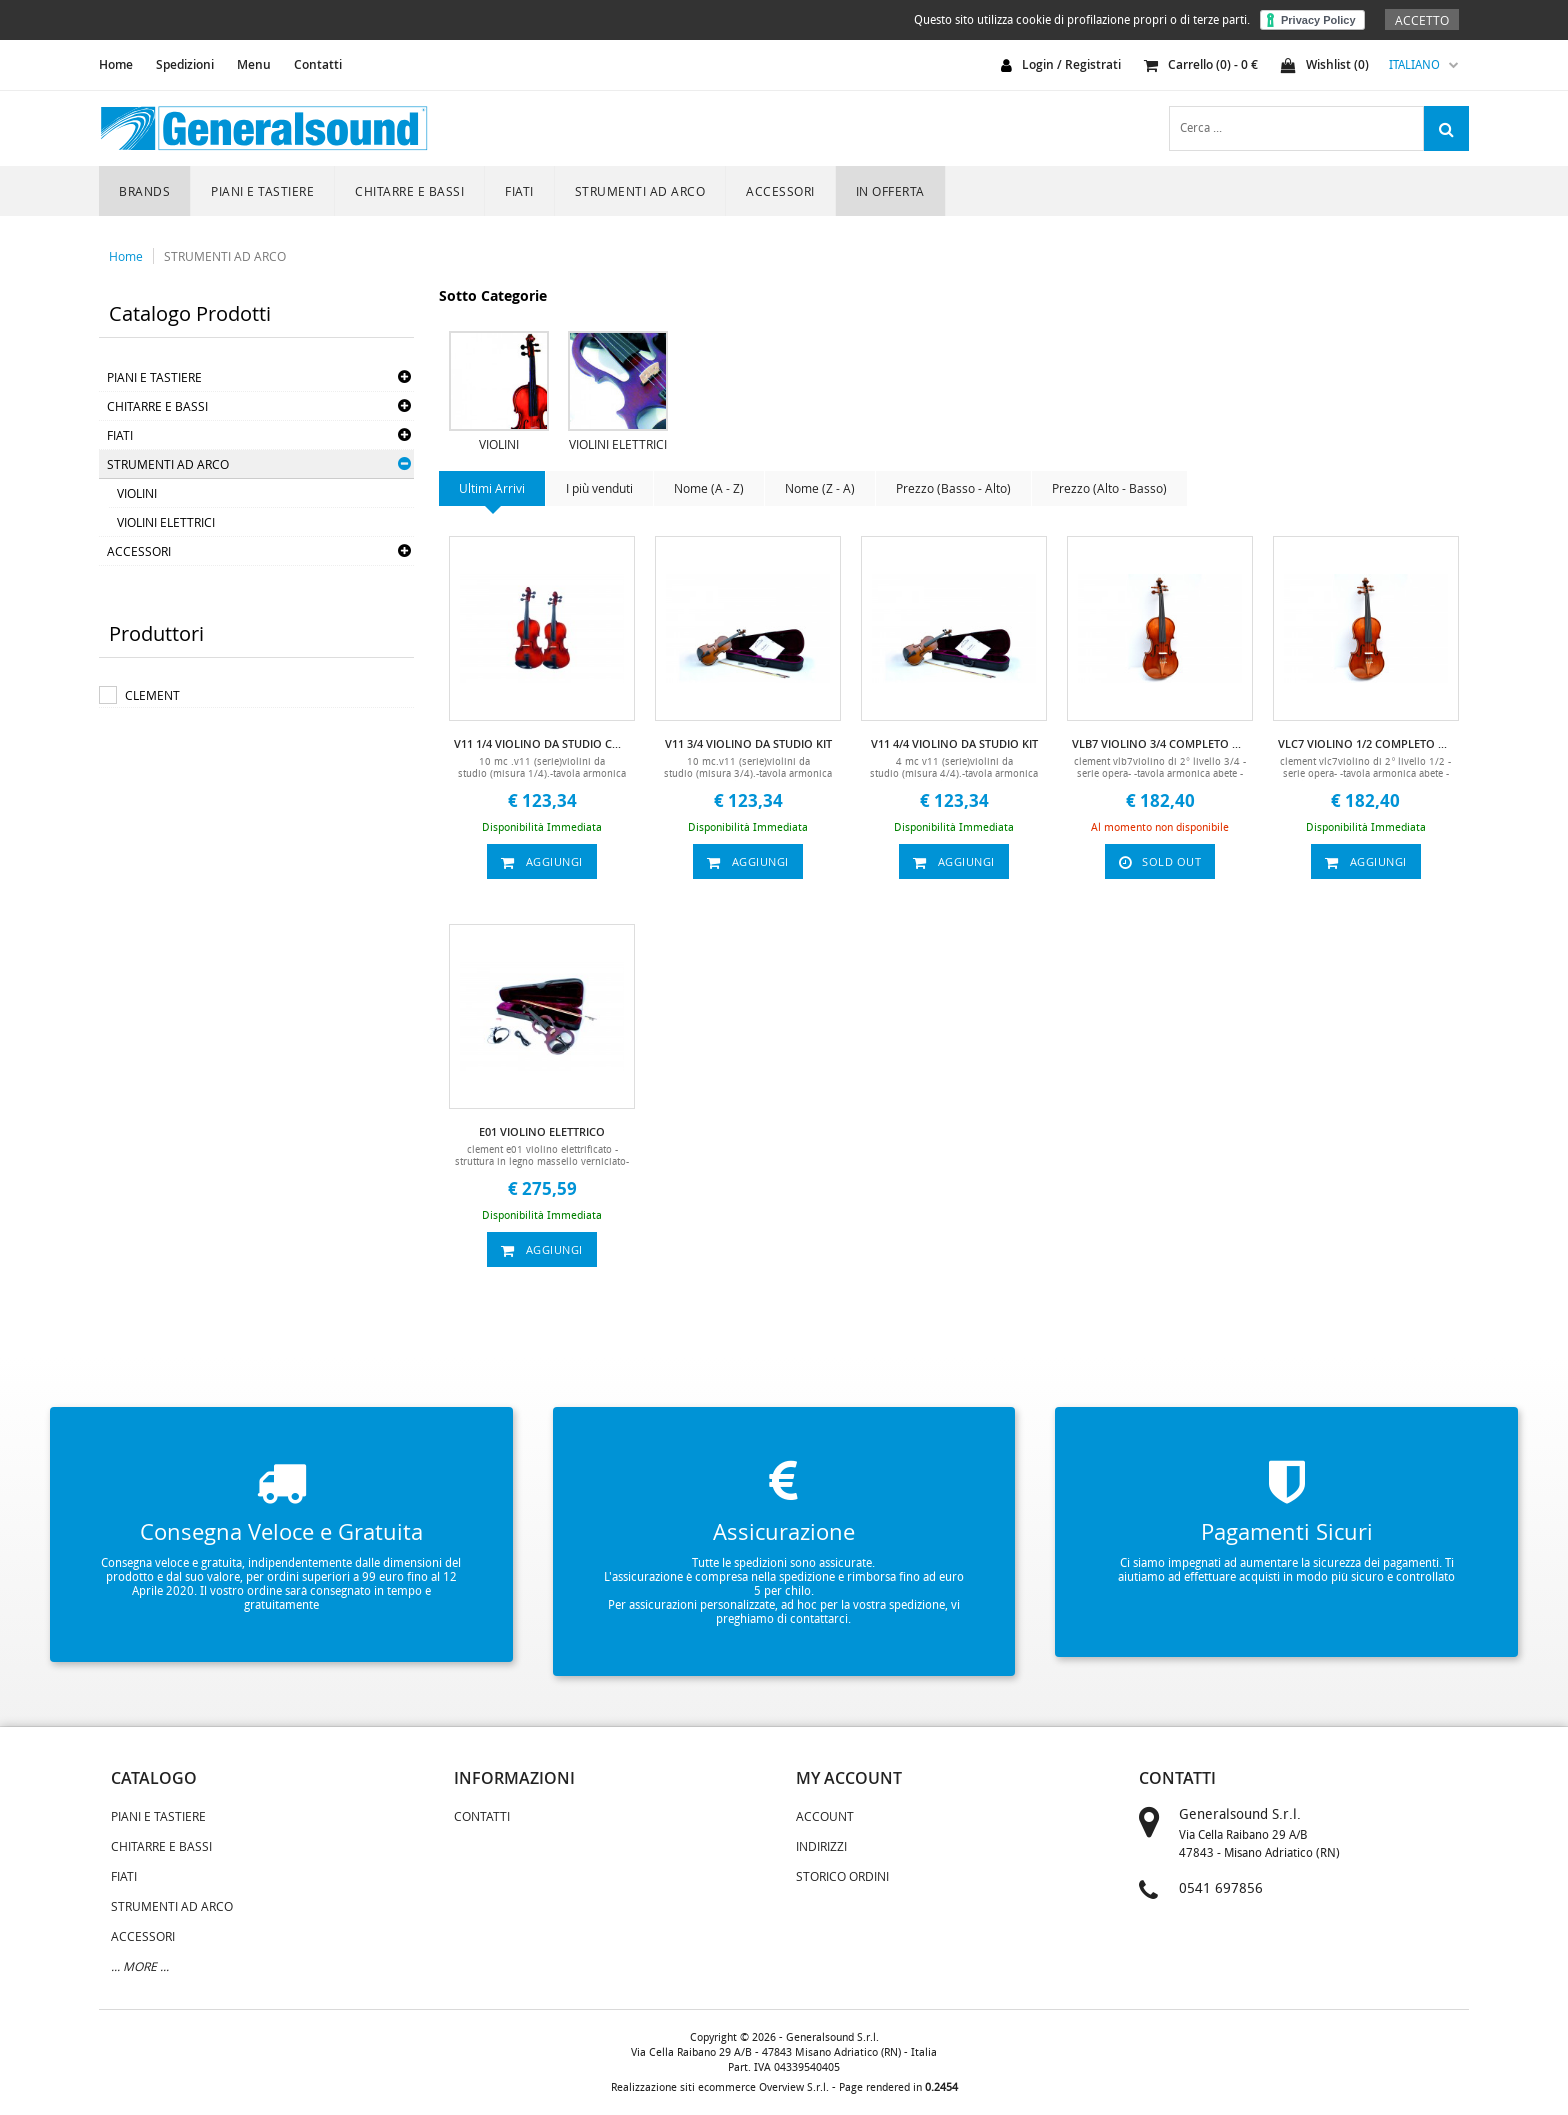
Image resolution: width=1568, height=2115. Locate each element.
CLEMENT (152, 695)
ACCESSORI (780, 191)
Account (825, 1816)
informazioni (514, 1778)
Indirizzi (821, 1846)
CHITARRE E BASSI (409, 191)
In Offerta (890, 191)
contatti (1177, 1778)
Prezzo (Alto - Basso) (1109, 488)
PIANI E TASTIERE (262, 191)
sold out (1160, 861)
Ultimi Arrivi (492, 488)
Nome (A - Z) (709, 488)
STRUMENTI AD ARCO (640, 191)
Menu (254, 64)
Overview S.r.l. (794, 2087)
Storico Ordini (842, 1876)
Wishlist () (1325, 64)
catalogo (154, 1778)
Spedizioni (185, 64)
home (116, 64)
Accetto (1422, 20)
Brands (144, 191)
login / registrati (1071, 64)
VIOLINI (137, 493)
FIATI (519, 191)
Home (126, 256)
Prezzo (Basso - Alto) (953, 488)
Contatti (318, 64)
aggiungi (542, 861)
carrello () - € (1201, 64)
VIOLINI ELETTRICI (166, 522)
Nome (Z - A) (820, 488)
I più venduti (599, 488)
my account (849, 1778)
